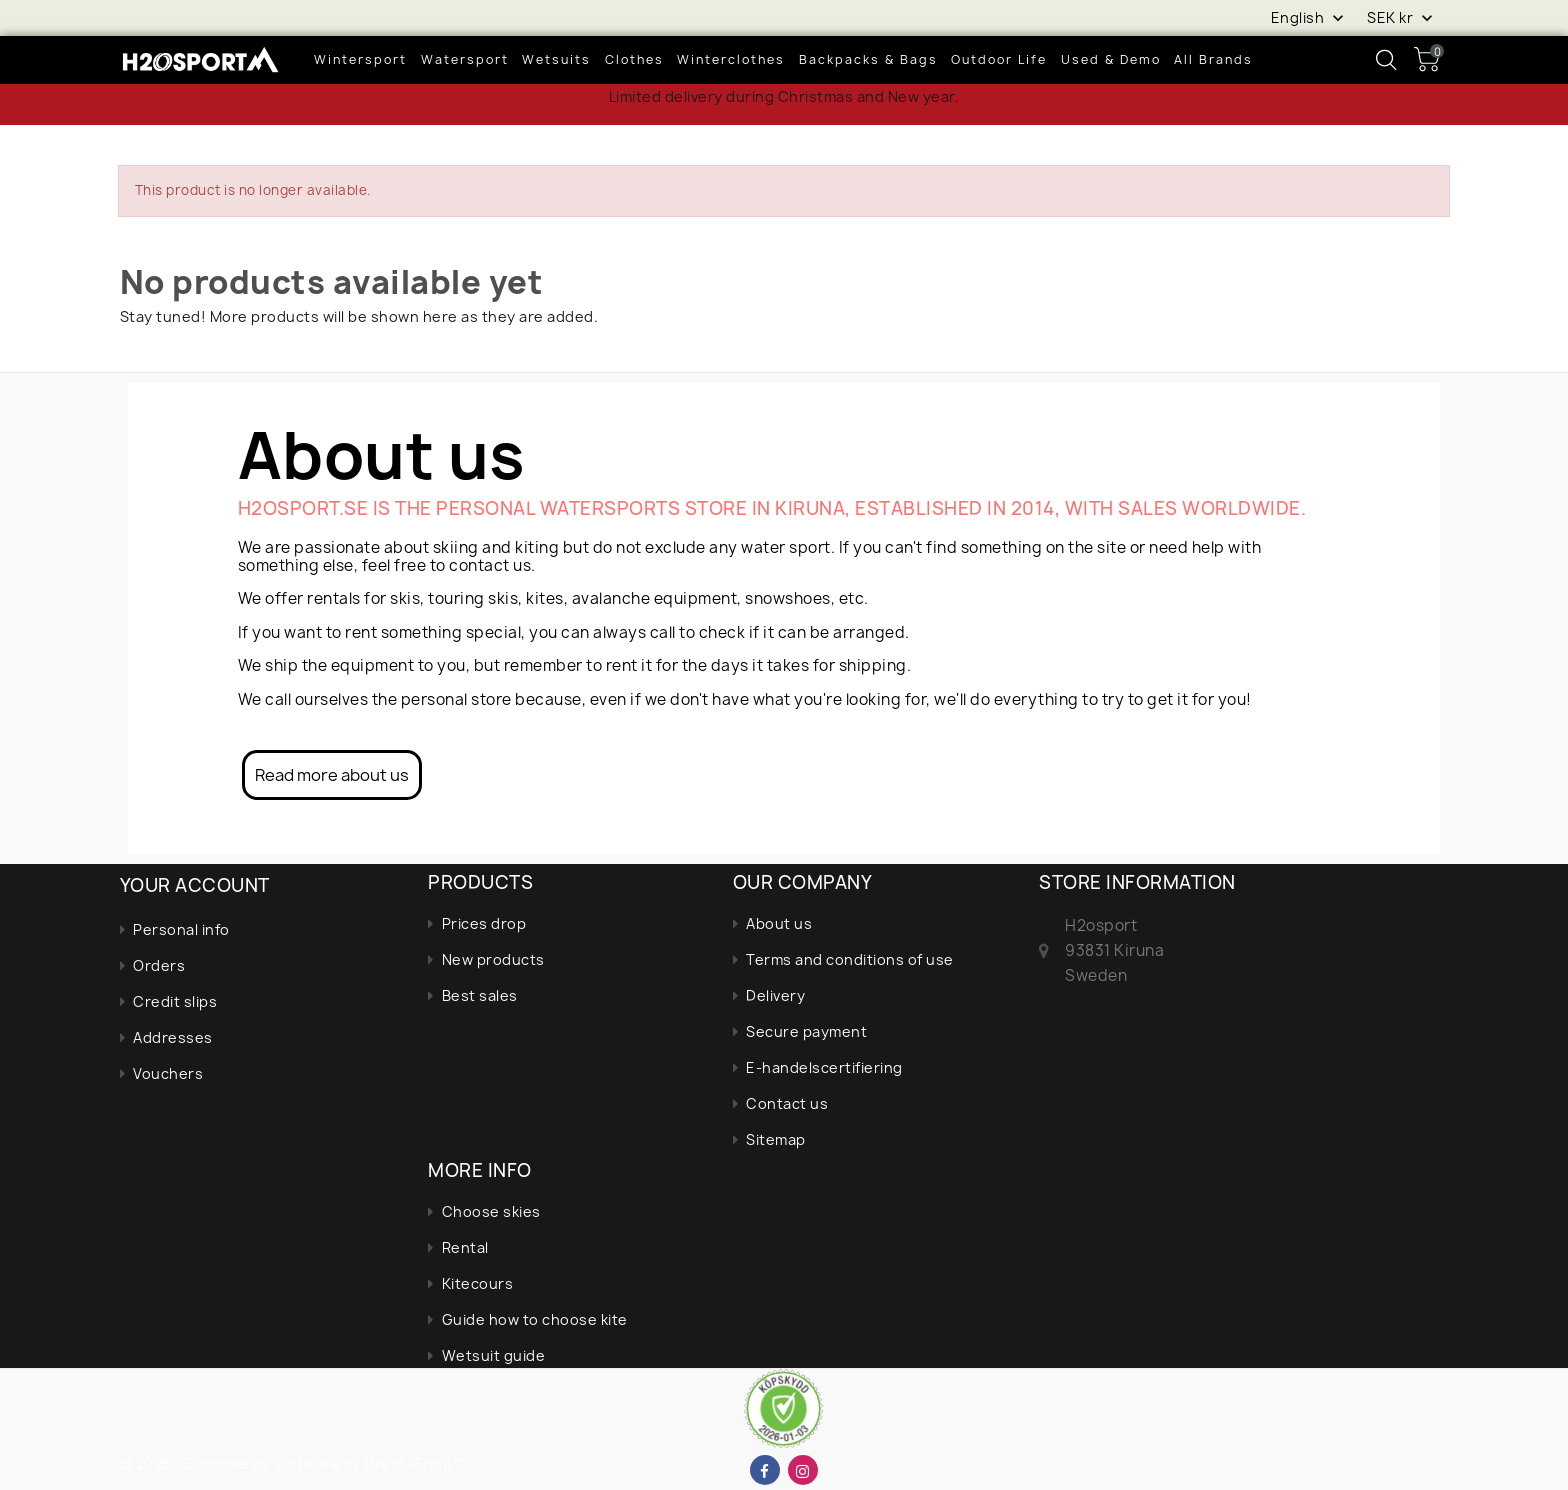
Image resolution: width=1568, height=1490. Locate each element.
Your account (195, 885)
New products (493, 959)
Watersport (465, 59)
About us (779, 923)
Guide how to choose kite (535, 1319)
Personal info (181, 929)
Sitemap (776, 1139)
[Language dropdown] (1309, 16)
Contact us (787, 1103)
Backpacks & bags (868, 59)
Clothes (634, 59)
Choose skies (491, 1211)
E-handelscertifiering (824, 1067)
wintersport (360, 59)
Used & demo (1111, 59)
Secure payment (806, 1031)
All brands (1213, 59)
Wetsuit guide (494, 1355)
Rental (465, 1247)
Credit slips (175, 1001)
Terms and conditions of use (850, 959)
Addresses (173, 1037)
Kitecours (478, 1283)
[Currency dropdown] (1402, 16)
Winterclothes (731, 59)
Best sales (480, 995)
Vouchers (168, 1073)
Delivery (775, 995)
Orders (159, 965)
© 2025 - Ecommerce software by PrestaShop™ (293, 1463)
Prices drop (484, 923)
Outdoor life (999, 59)
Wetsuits (556, 59)
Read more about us (332, 775)
